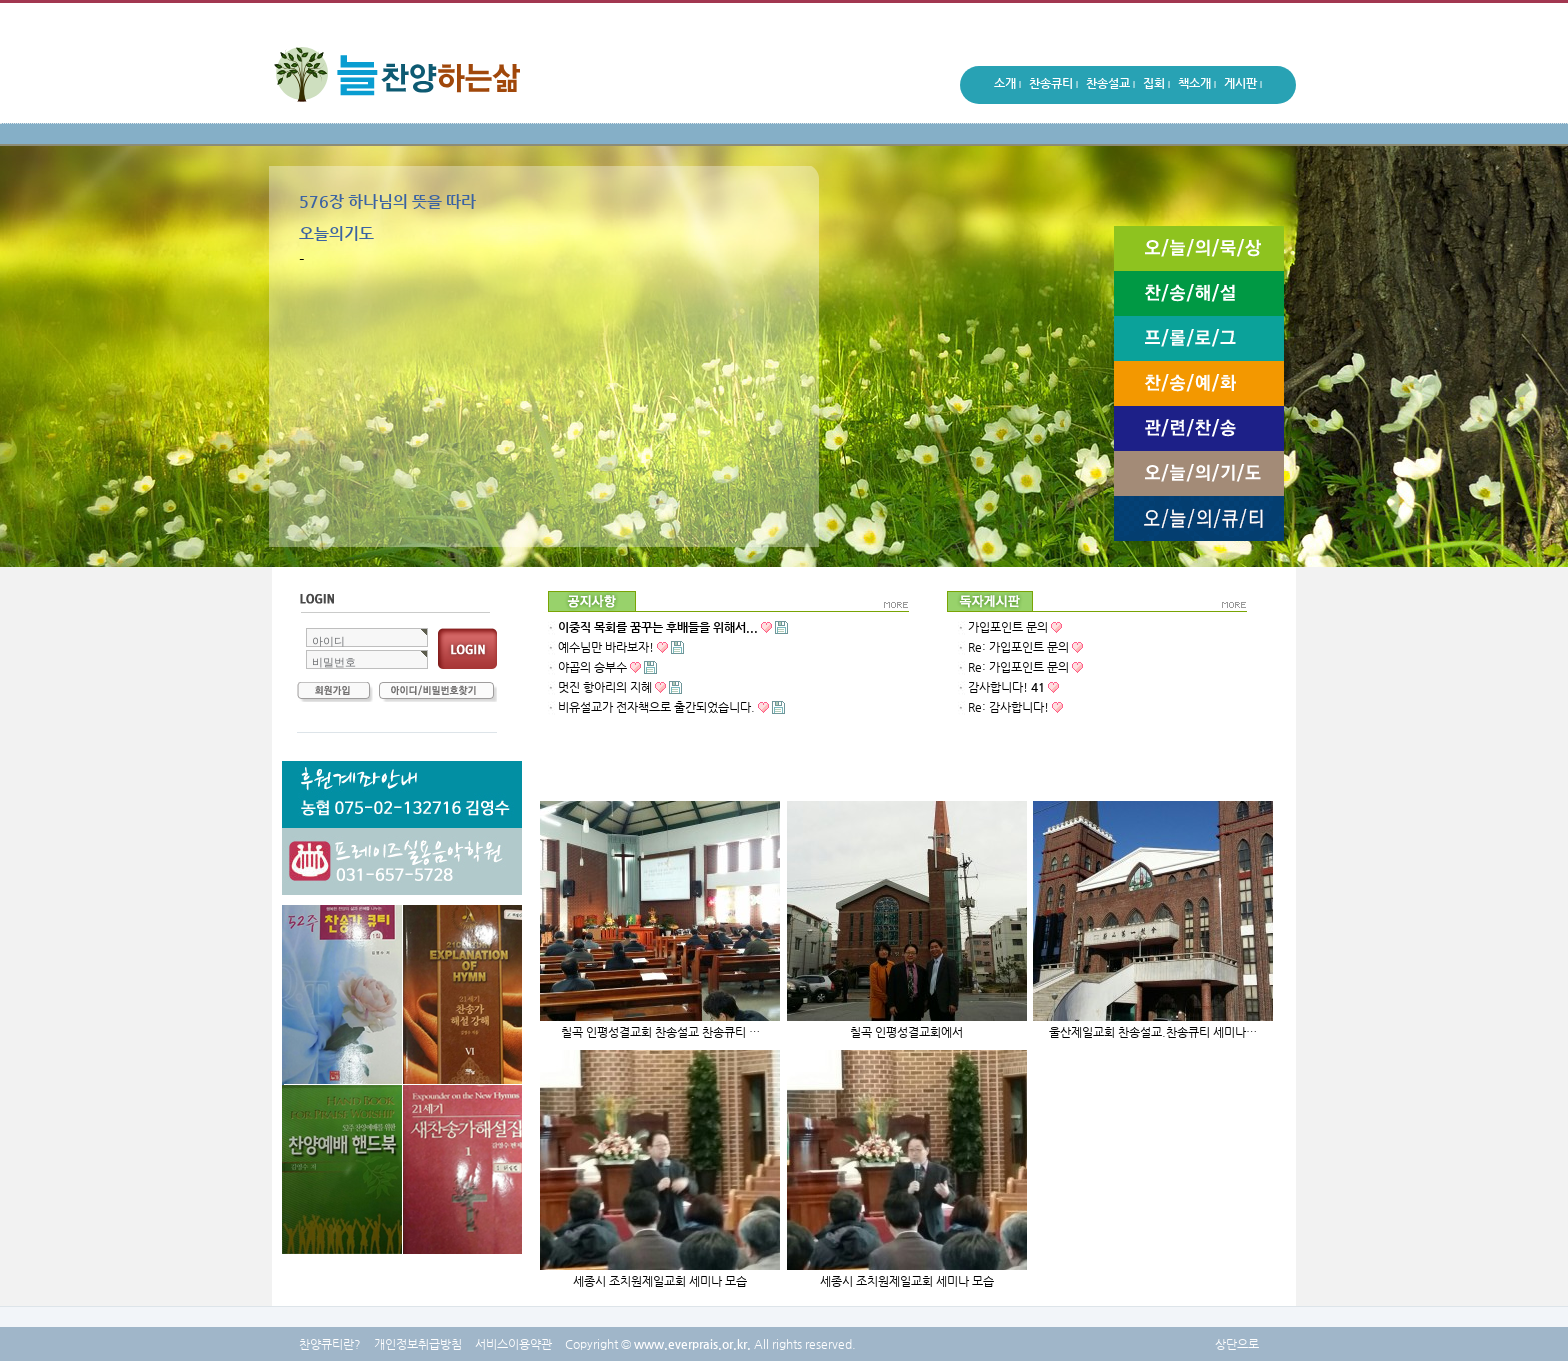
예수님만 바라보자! (621, 647)
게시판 (1243, 86)
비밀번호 (334, 662)
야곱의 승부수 (592, 667)
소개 (1007, 86)
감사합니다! (1006, 687)
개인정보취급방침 (418, 1344)
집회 (1156, 86)
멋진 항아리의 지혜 (620, 687)
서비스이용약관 (513, 1344)
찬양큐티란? (330, 1344)
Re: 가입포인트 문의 (1018, 647)
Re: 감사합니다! (1008, 707)
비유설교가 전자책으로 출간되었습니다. (671, 707)
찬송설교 (1110, 86)
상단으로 (1237, 1344)
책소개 (1197, 86)
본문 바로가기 (0, 0)
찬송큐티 (1053, 86)
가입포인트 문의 (1008, 627)
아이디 (328, 641)
